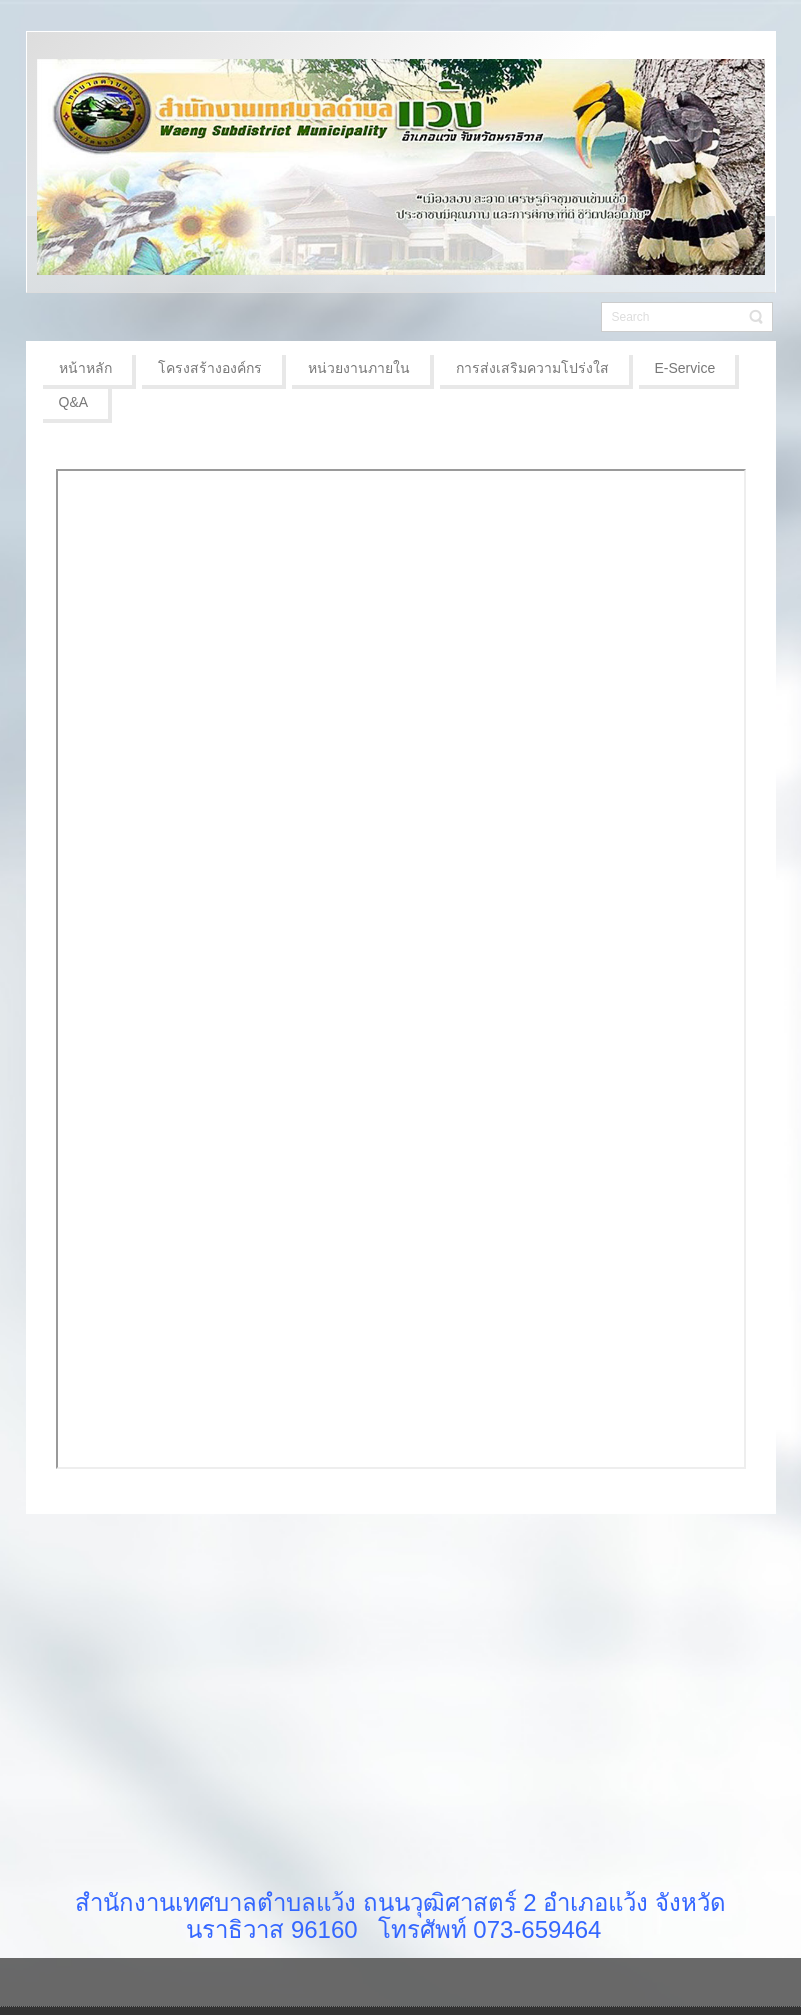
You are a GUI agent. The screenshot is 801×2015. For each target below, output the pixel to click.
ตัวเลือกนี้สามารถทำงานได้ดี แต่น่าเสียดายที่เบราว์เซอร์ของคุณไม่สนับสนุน (401, 969)
